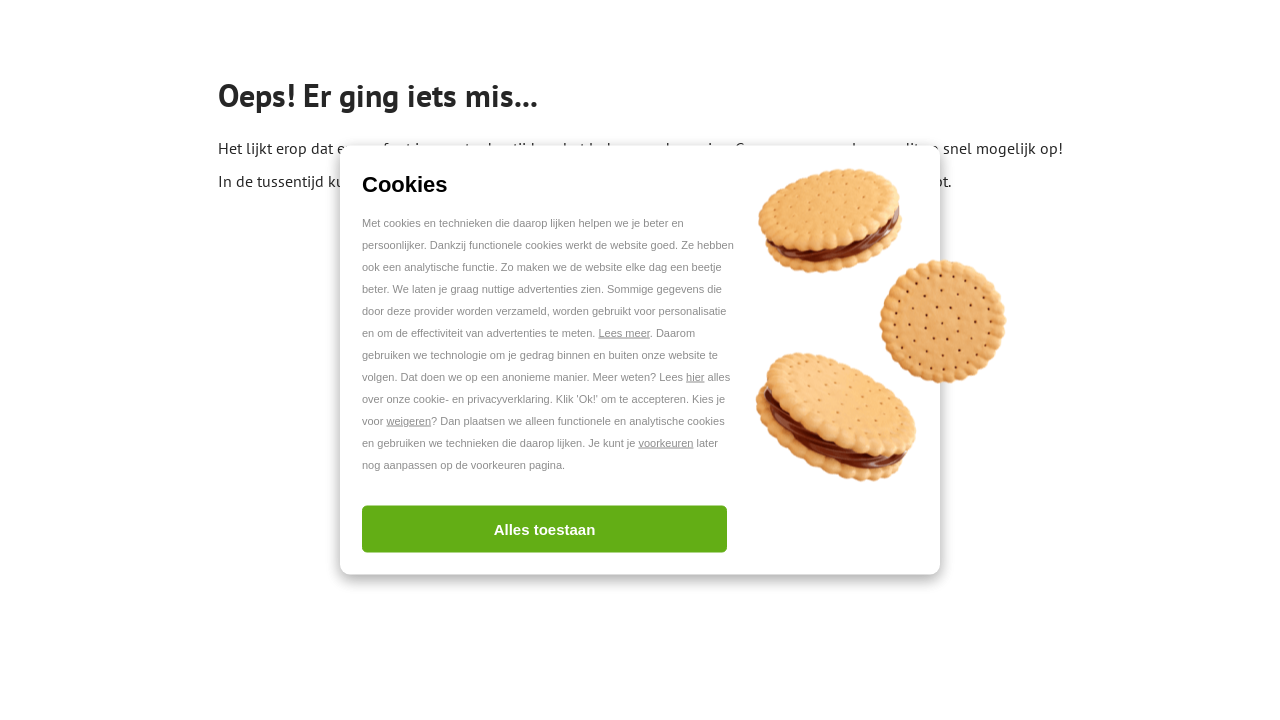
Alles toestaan (545, 529)
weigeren (408, 421)
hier (695, 377)
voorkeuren (665, 443)
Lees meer (623, 333)
